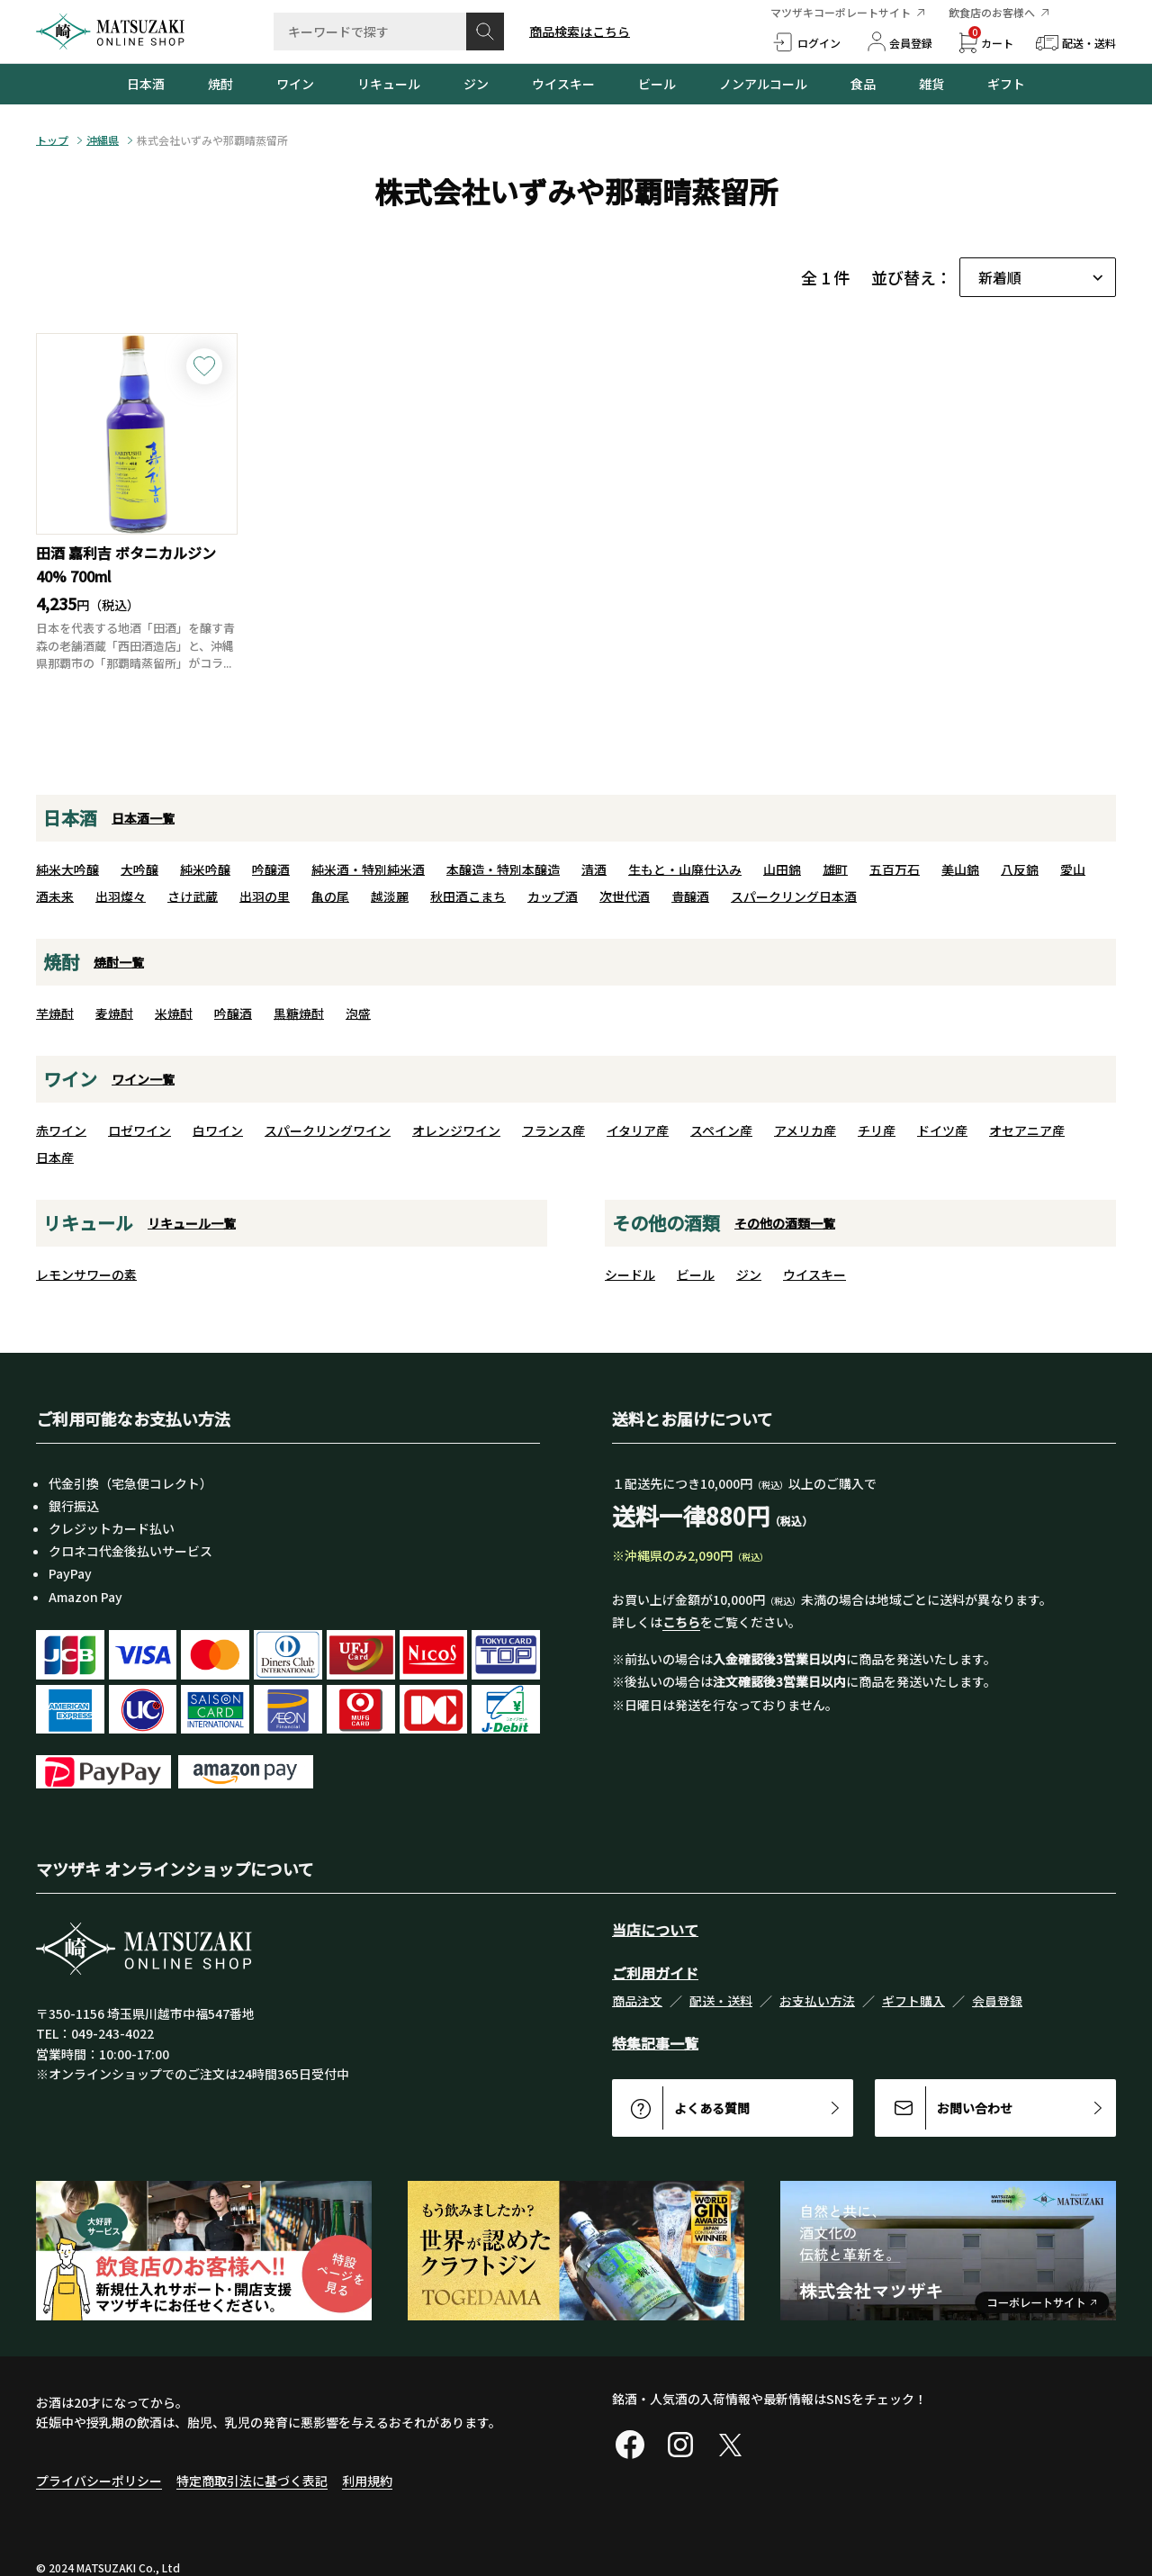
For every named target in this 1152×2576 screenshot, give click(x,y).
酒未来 (55, 896)
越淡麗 (390, 896)
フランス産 (553, 1130)
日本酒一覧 (143, 818)
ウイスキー (563, 84)
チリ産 (877, 1130)
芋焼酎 (55, 1013)
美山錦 (960, 869)
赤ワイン (61, 1130)
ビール (657, 84)
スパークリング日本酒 (794, 896)
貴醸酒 (690, 896)
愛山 (1072, 869)
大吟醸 (139, 869)
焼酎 (220, 84)
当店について (655, 1930)
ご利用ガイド (655, 1973)
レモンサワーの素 (86, 1274)
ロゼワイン (139, 1130)
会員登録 (997, 2001)
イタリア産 (638, 1130)
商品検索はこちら (579, 31)
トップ (52, 140)
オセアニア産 (1027, 1130)
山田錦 (782, 869)
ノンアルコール (763, 84)
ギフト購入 (913, 2001)
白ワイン (218, 1130)
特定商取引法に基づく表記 (252, 2481)
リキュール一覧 (192, 1223)
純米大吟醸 (67, 869)
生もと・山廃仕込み (685, 869)
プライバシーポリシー (99, 2481)
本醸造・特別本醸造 (503, 869)
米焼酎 (174, 1013)
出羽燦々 (120, 896)
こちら (681, 1622)
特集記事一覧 (655, 2043)
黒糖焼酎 (299, 1013)
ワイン (295, 84)
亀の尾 (330, 896)
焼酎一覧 (119, 962)
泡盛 (358, 1013)
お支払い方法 (817, 2001)
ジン (476, 84)
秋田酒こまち (468, 896)
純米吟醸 (205, 869)
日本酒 (146, 84)
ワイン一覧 (143, 1079)
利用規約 (367, 2481)
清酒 (594, 869)
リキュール (388, 84)
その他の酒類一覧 (784, 1223)
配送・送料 (720, 2001)
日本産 (55, 1157)
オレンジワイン (456, 1130)
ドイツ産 (942, 1130)
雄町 (835, 869)
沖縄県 (102, 140)
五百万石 (894, 869)
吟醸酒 (271, 869)
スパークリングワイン (328, 1130)
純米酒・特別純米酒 (368, 869)
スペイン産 (721, 1130)
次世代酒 (624, 896)
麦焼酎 (114, 1013)
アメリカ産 (805, 1130)
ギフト (1006, 84)
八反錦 (1020, 869)
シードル (630, 1274)
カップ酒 (552, 896)
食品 (863, 84)
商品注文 (637, 2001)
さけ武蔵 (192, 896)
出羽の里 (264, 896)
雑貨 (931, 84)
